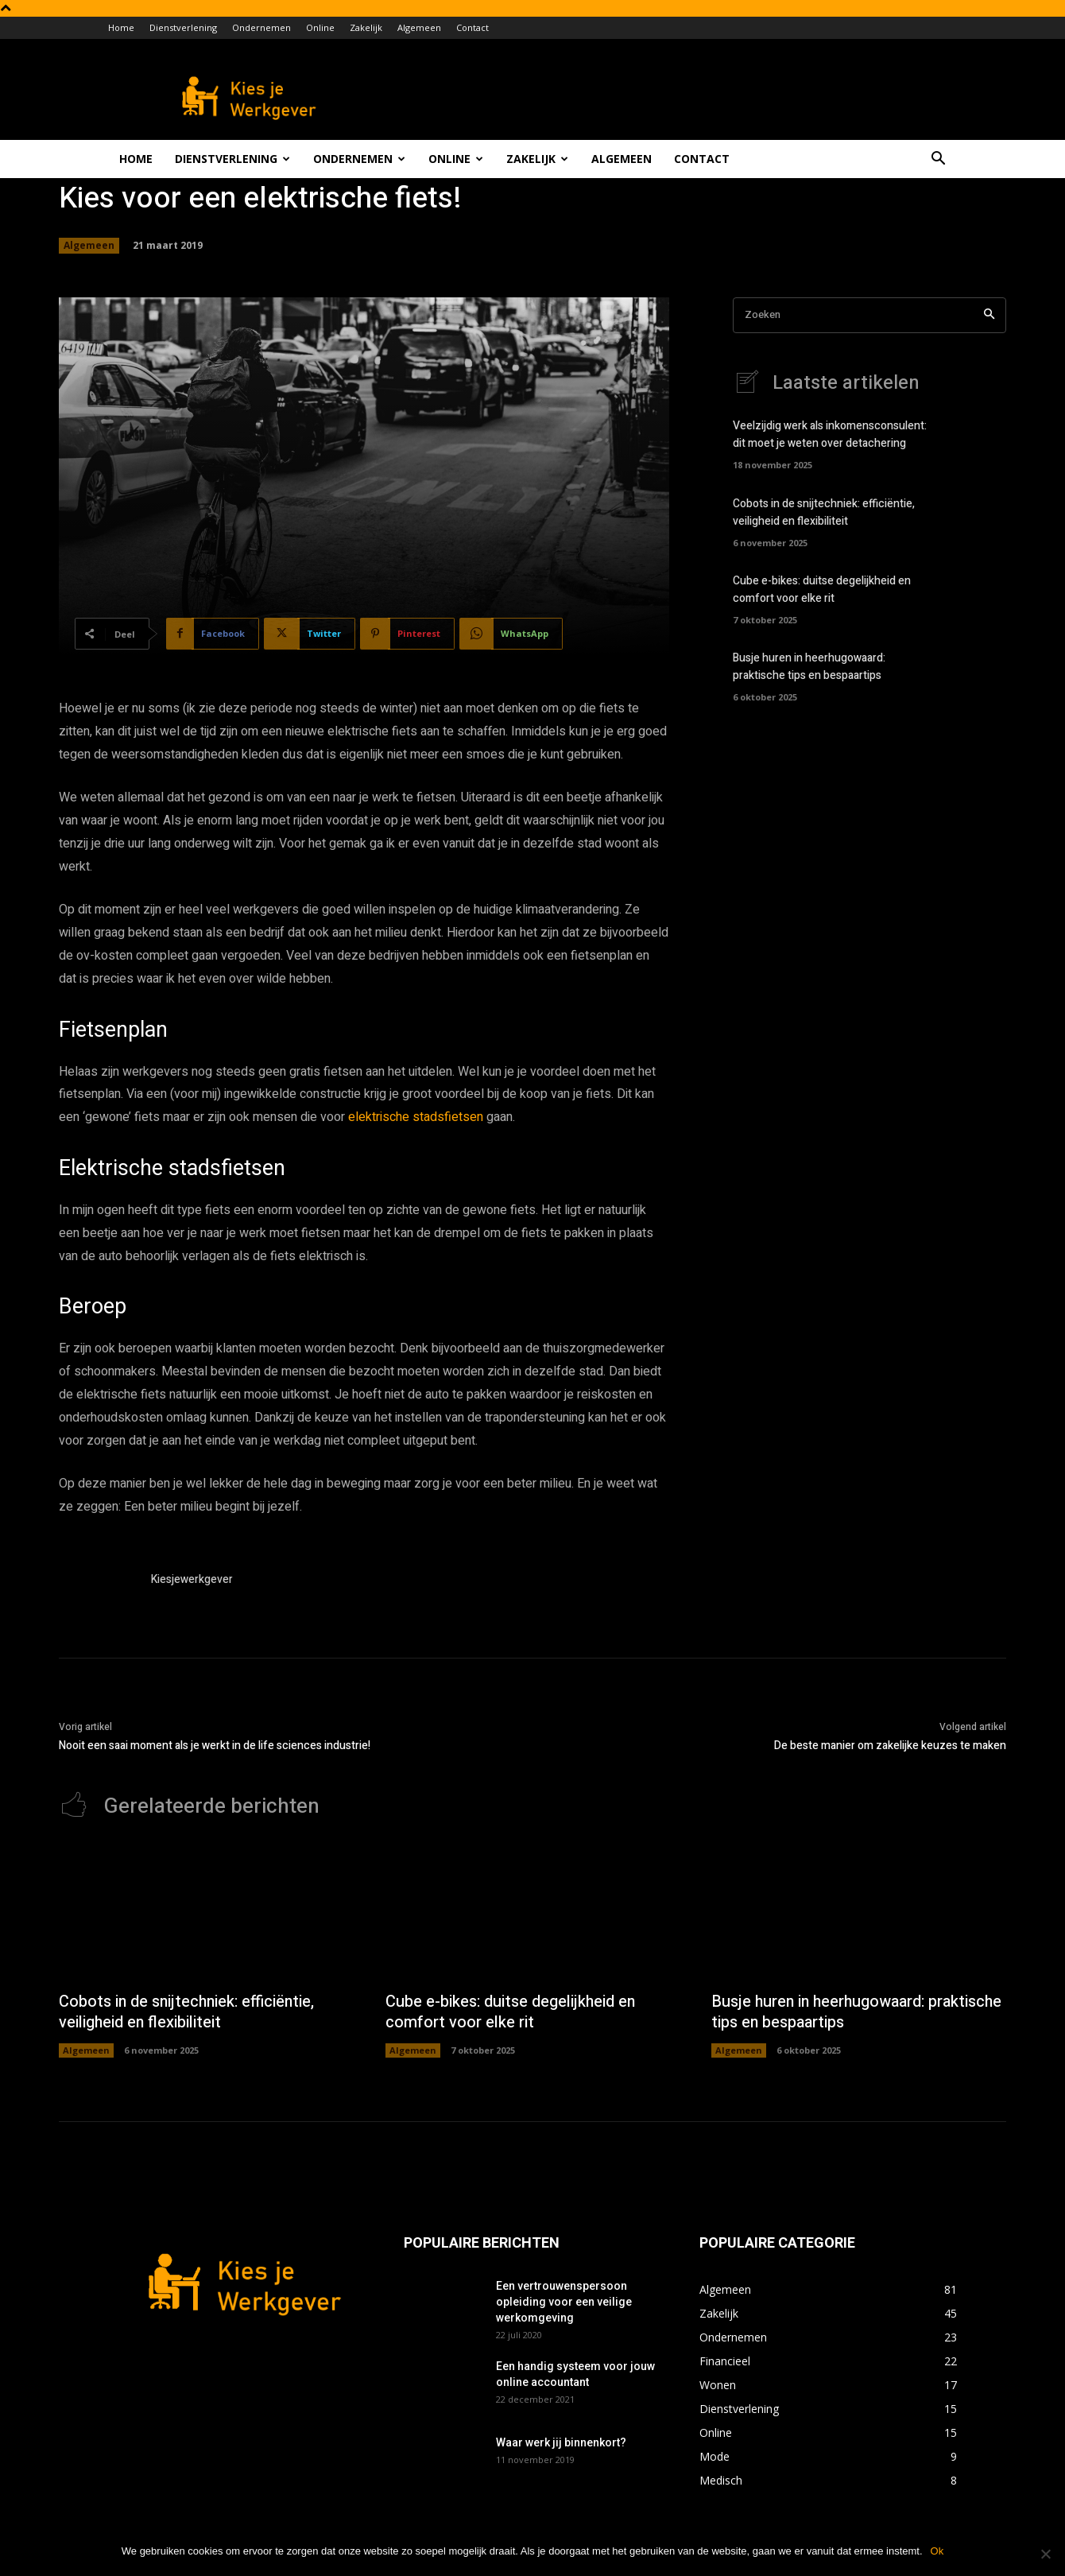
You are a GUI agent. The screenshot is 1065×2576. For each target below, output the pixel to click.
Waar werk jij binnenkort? (561, 2443)
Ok (937, 2551)
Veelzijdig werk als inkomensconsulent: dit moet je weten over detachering (830, 435)
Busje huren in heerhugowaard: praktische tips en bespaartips (809, 668)
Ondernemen (261, 27)
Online (320, 27)
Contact (472, 27)
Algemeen (419, 27)
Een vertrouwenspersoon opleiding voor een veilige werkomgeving (564, 2302)
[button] (938, 160)
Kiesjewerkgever (192, 1579)
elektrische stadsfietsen (415, 1117)
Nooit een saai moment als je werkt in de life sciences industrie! (214, 1745)
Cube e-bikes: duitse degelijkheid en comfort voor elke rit (822, 590)
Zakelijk (366, 27)
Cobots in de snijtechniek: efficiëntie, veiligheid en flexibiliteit (824, 513)
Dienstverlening (183, 27)
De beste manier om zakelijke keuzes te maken (890, 1745)
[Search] (989, 315)
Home (121, 27)
